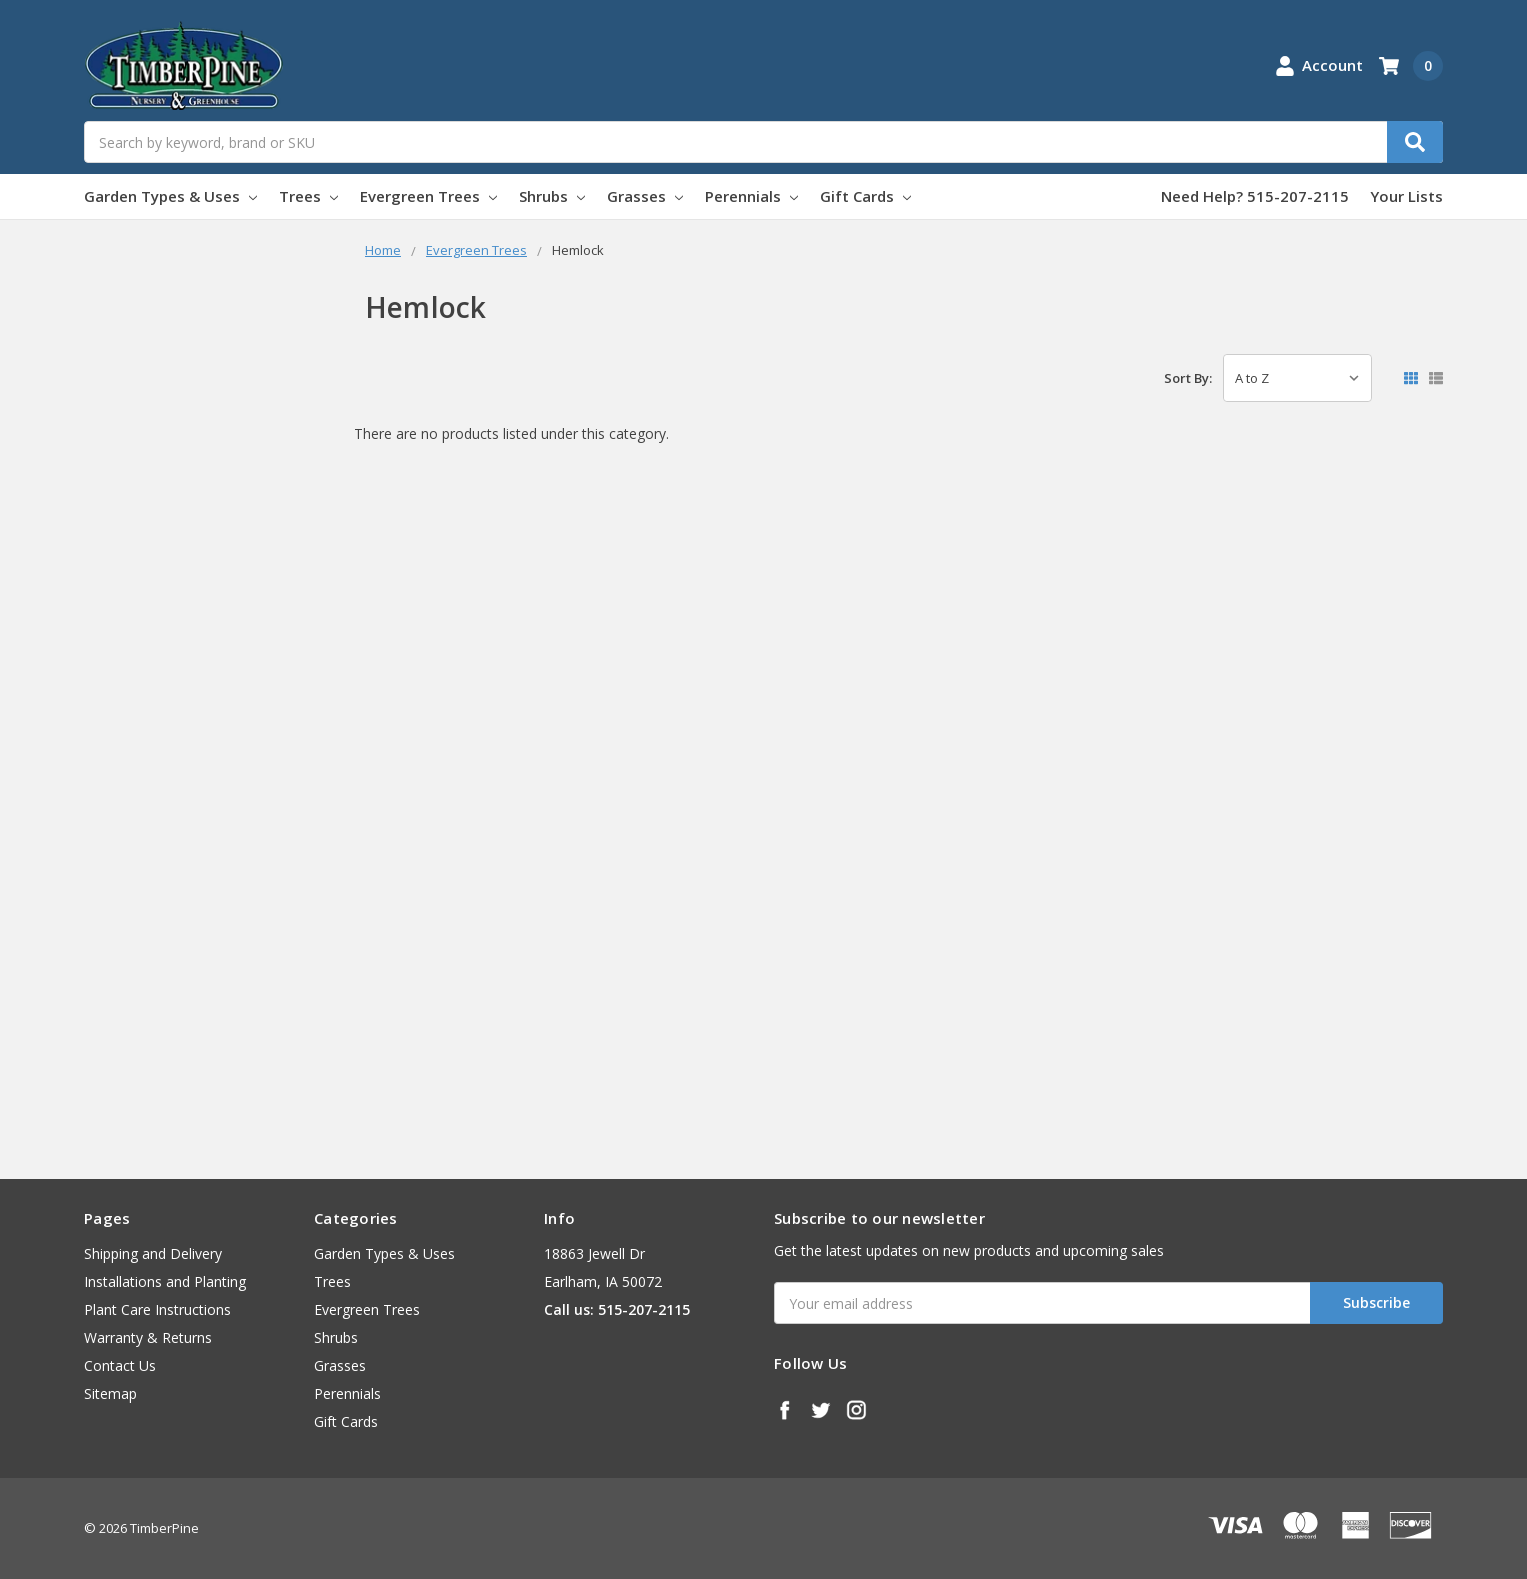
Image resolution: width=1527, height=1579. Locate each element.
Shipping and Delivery (153, 1253)
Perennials (751, 196)
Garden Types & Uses (170, 196)
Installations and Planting (165, 1281)
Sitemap (110, 1393)
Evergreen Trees (428, 196)
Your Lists (1406, 196)
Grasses (645, 196)
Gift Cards (865, 196)
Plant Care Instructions (157, 1309)
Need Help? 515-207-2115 (1255, 196)
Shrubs (552, 196)
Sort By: (1188, 378)
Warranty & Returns (148, 1337)
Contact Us (120, 1365)
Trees (308, 196)
